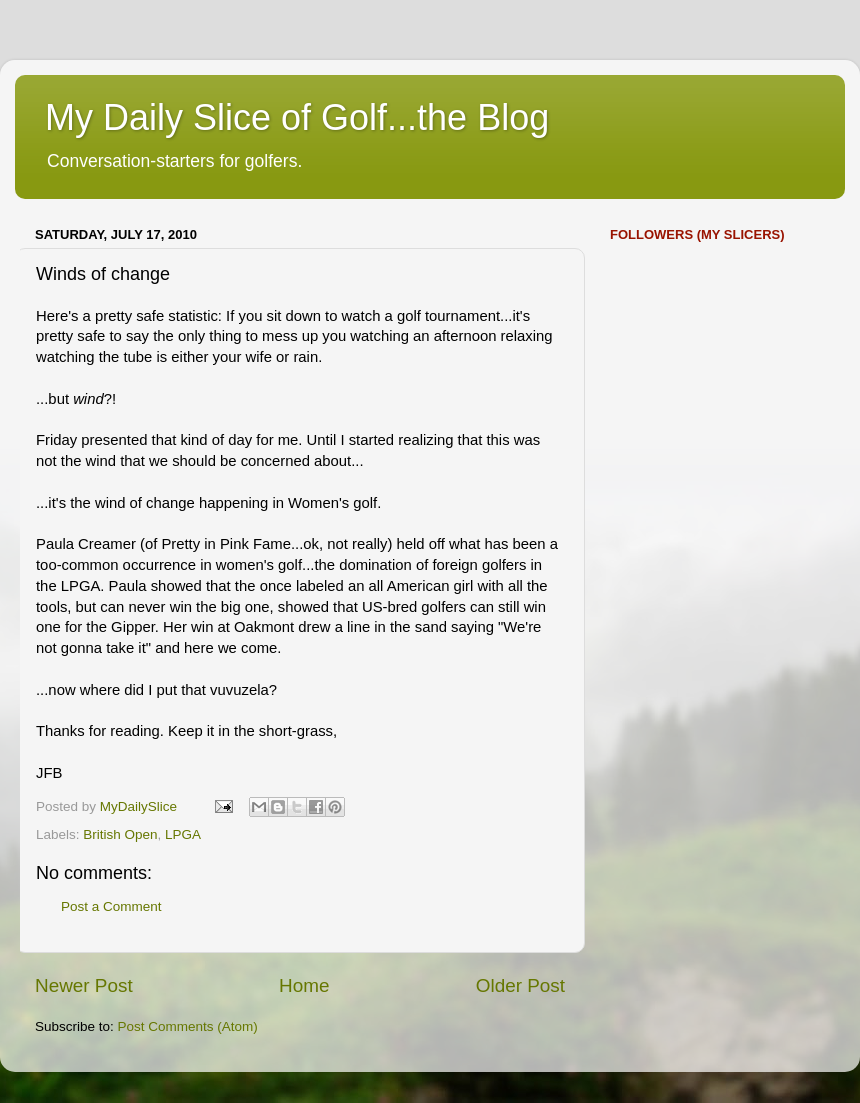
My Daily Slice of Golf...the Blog (297, 117)
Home (304, 985)
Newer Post (84, 985)
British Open (120, 834)
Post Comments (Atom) (188, 1026)
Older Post (520, 985)
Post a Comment (111, 906)
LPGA (183, 834)
